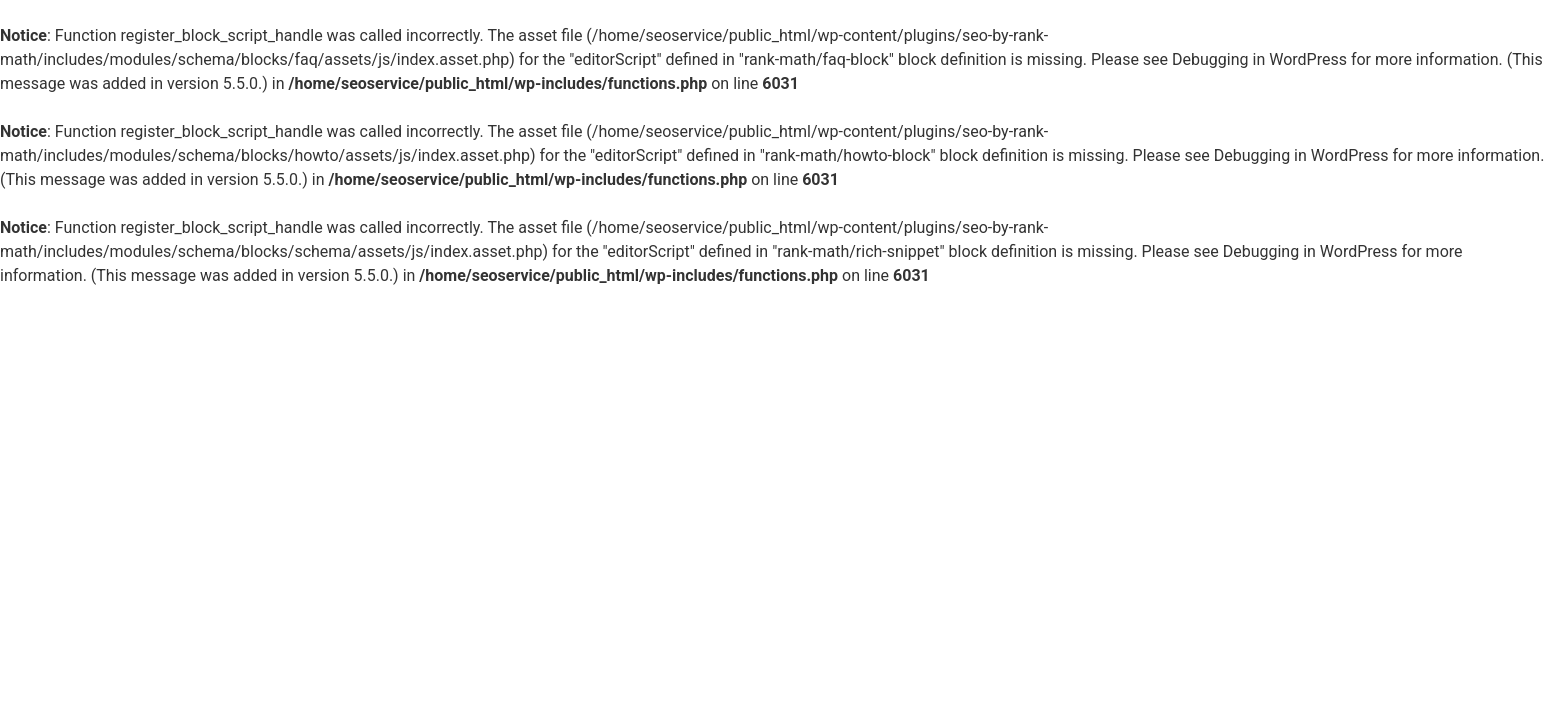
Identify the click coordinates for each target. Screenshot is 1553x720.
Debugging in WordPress (1259, 59)
